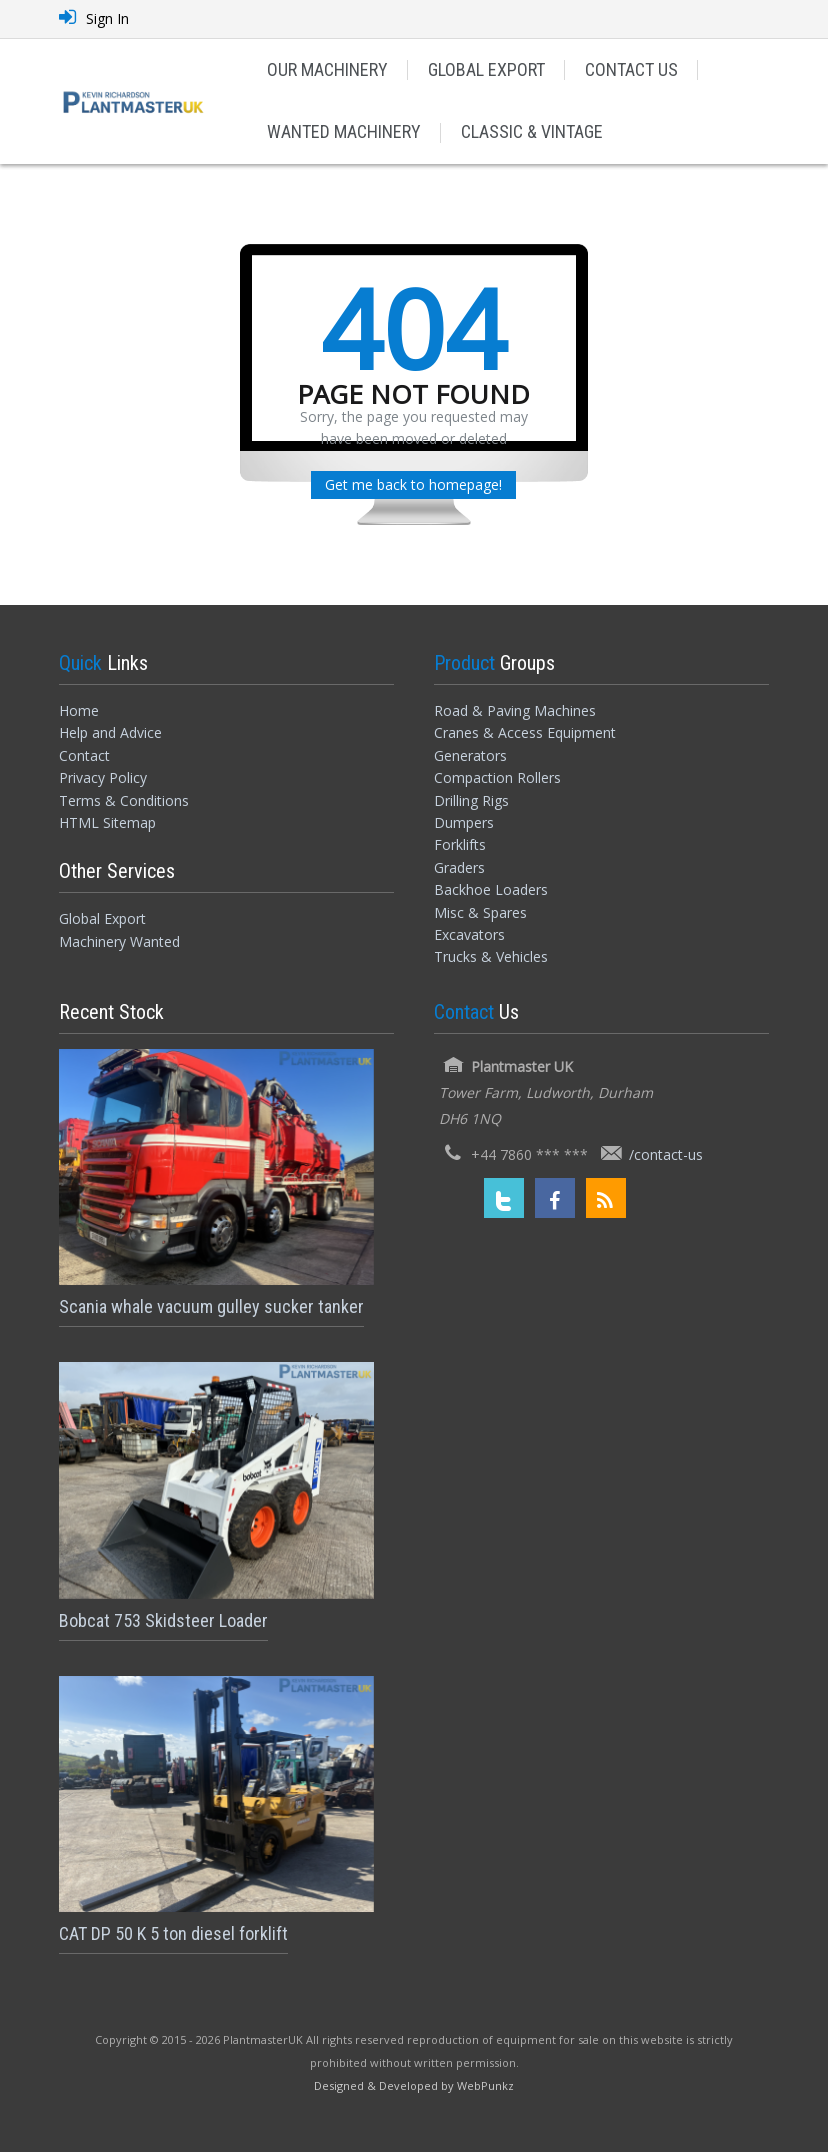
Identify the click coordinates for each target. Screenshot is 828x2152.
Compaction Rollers (497, 777)
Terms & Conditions (124, 800)
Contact (84, 755)
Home (79, 710)
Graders (459, 867)
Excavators (469, 934)
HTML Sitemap (107, 822)
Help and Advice (110, 732)
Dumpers (464, 822)
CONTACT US (631, 69)
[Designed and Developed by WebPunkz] (414, 2084)
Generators (470, 755)
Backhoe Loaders (491, 889)
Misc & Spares (480, 912)
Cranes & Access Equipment (525, 732)
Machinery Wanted (119, 941)
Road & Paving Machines (515, 710)
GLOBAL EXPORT (486, 69)
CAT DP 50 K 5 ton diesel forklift (173, 1933)
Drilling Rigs (471, 800)
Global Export (102, 918)
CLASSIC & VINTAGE (532, 131)
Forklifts (460, 844)
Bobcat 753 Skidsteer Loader (163, 1620)
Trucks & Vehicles (491, 956)
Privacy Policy (103, 777)
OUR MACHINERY (327, 69)
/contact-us (666, 1154)
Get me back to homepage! (413, 484)
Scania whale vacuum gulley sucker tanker (211, 1306)
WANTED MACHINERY (344, 131)
